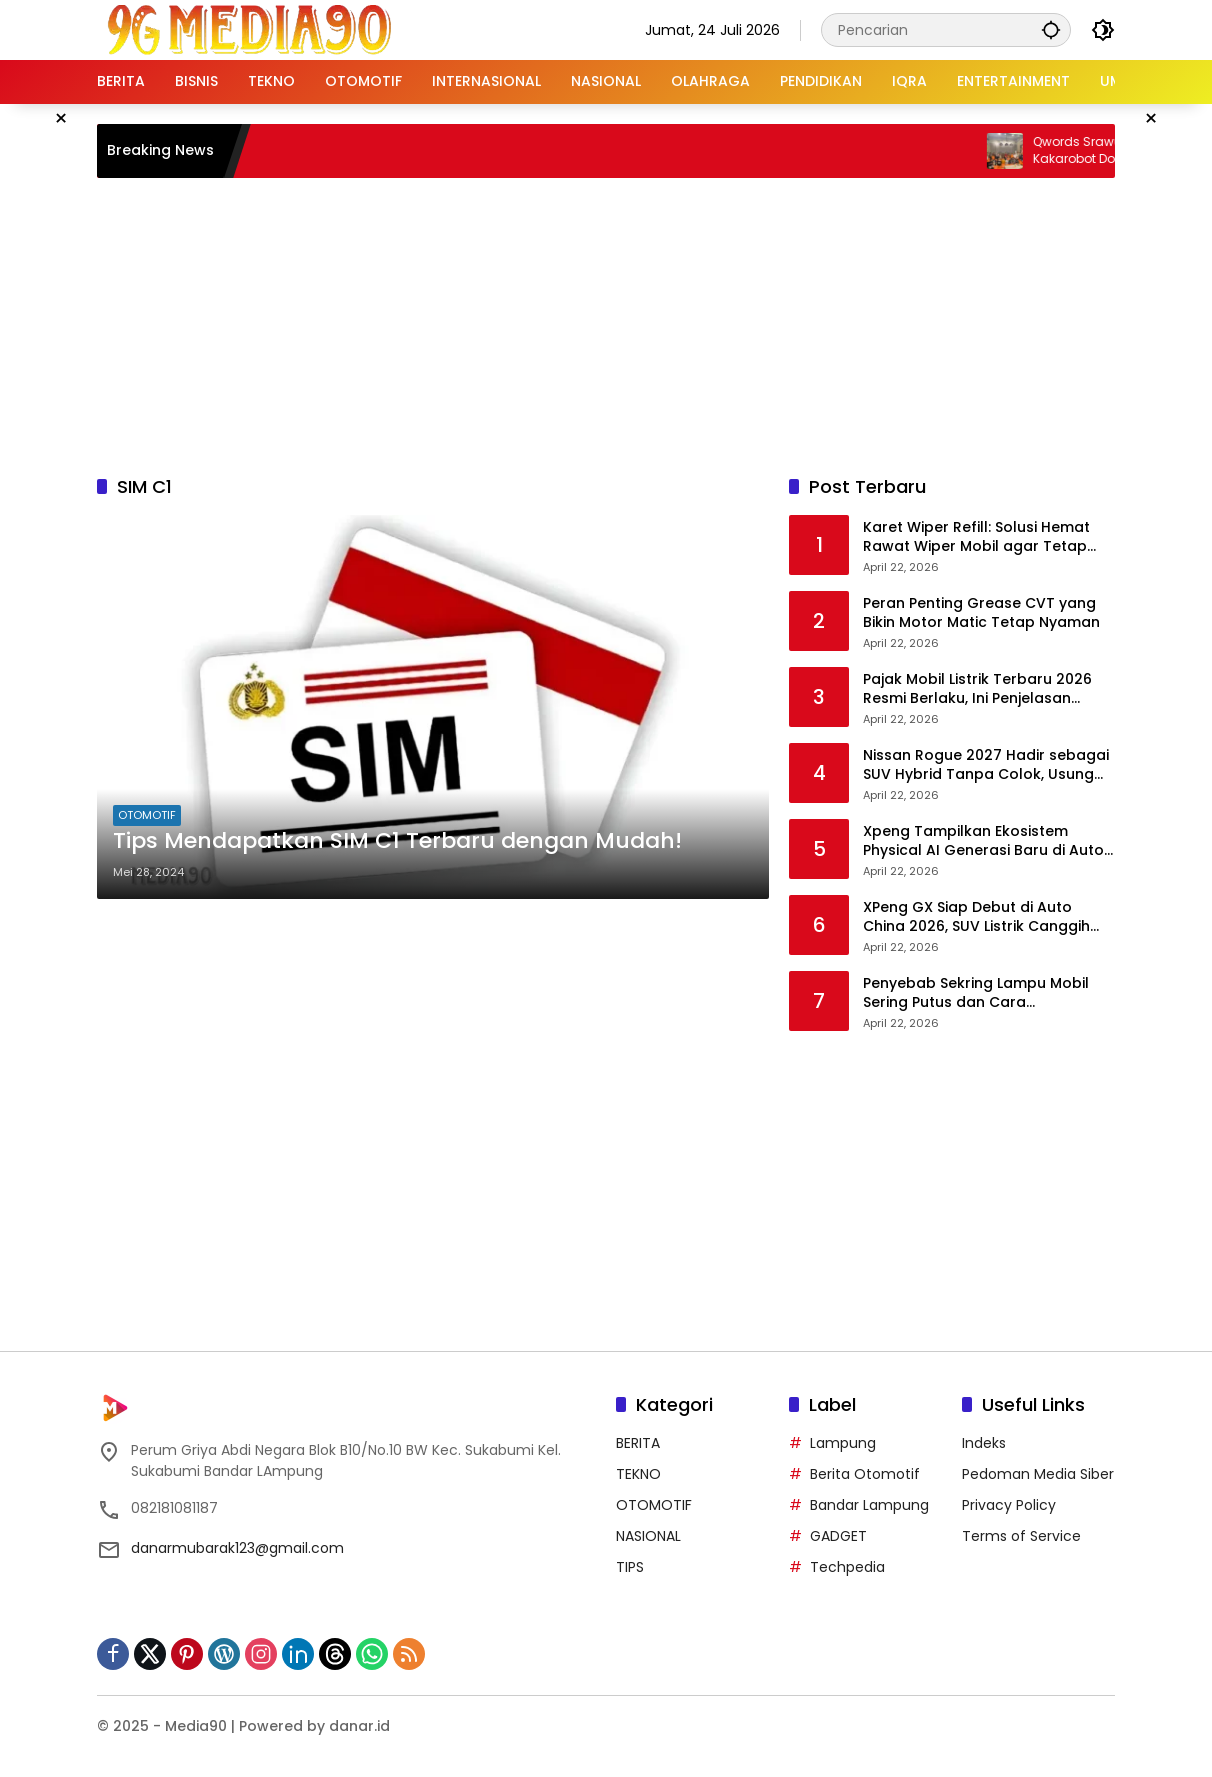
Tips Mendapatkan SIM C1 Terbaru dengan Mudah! (397, 841)
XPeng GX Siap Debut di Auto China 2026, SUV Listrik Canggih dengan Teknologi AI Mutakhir (976, 917)
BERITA (638, 1443)
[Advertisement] (606, 323)
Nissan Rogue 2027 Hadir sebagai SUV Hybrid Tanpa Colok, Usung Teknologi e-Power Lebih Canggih (986, 765)
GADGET (838, 1536)
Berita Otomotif (865, 1474)
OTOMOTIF (147, 815)
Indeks (984, 1443)
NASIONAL (648, 1536)
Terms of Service (1021, 1536)
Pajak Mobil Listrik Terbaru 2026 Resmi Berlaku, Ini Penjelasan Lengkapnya (977, 689)
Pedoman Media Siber (1038, 1474)
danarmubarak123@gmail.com (237, 1548)
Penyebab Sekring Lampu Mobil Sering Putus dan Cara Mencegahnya (976, 993)
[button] (1051, 29)
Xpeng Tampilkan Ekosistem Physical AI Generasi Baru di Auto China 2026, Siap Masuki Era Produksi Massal (983, 841)
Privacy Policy (1009, 1505)
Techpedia (847, 1567)
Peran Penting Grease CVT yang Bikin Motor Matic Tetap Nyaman (981, 613)
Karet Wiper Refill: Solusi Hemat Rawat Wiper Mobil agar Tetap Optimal (976, 537)
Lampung (843, 1443)
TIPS (630, 1567)
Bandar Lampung (869, 1505)
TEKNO (638, 1474)
